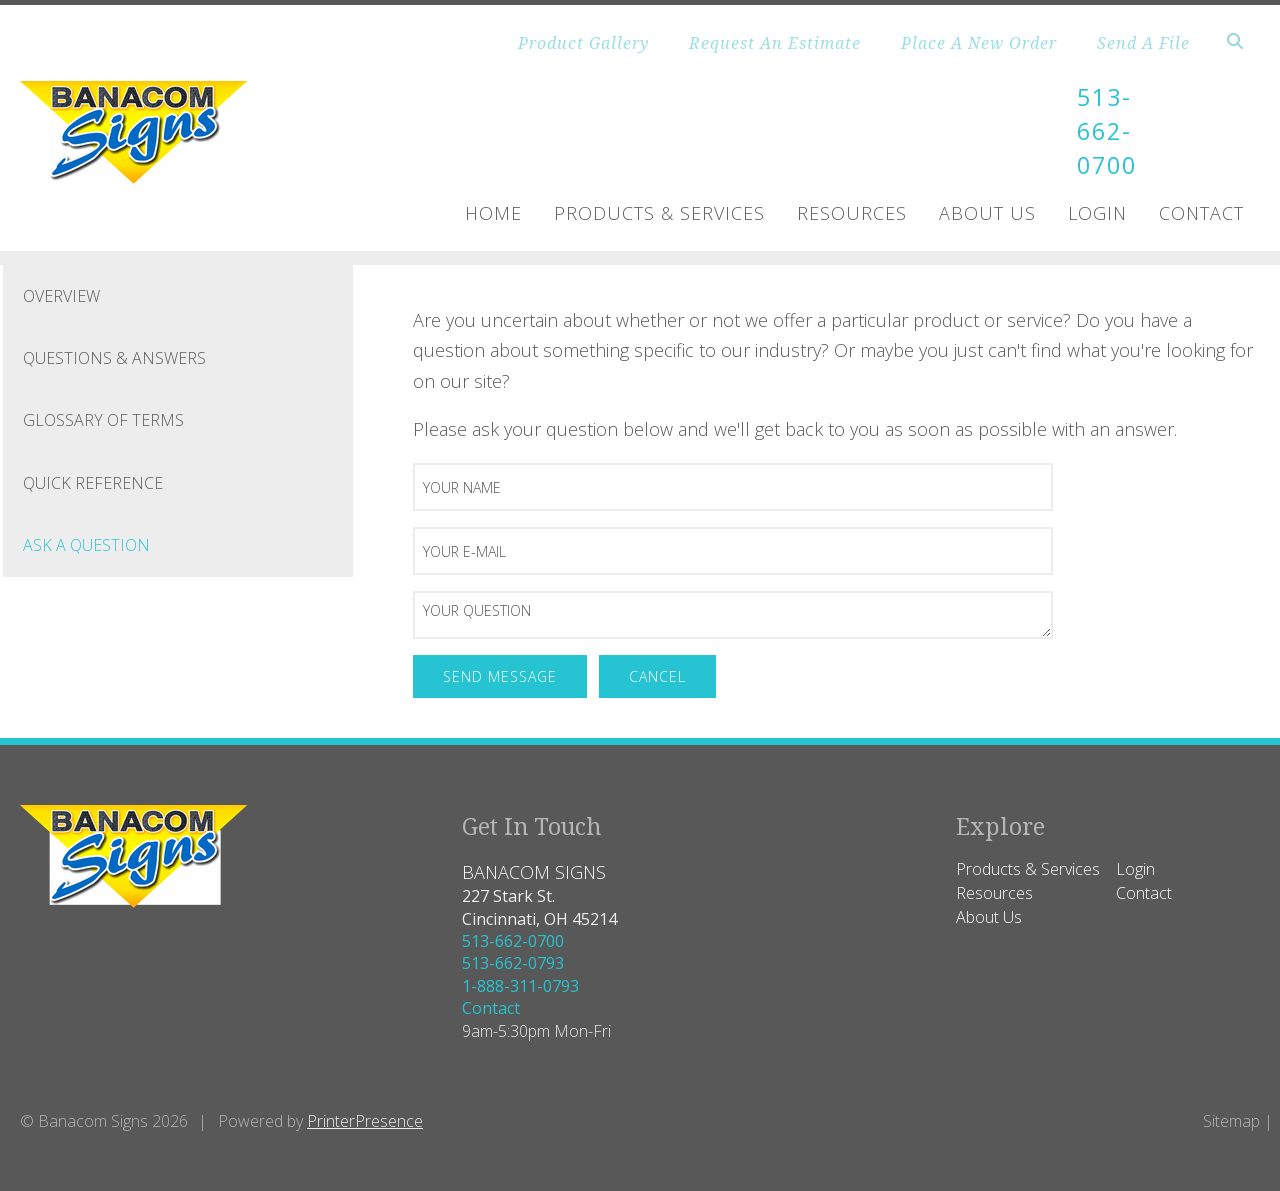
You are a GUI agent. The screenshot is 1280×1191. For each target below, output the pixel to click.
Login (1097, 211)
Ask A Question (86, 544)
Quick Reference (93, 481)
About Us (987, 211)
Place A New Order (979, 43)
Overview (61, 294)
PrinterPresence (365, 1119)
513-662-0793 (513, 962)
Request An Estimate (775, 43)
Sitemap (1231, 1119)
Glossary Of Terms (103, 419)
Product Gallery (583, 43)
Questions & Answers (114, 356)
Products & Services (659, 211)
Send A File (1143, 43)
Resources (852, 211)
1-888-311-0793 (520, 984)
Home (493, 211)
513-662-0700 (1107, 130)
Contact (1201, 211)
